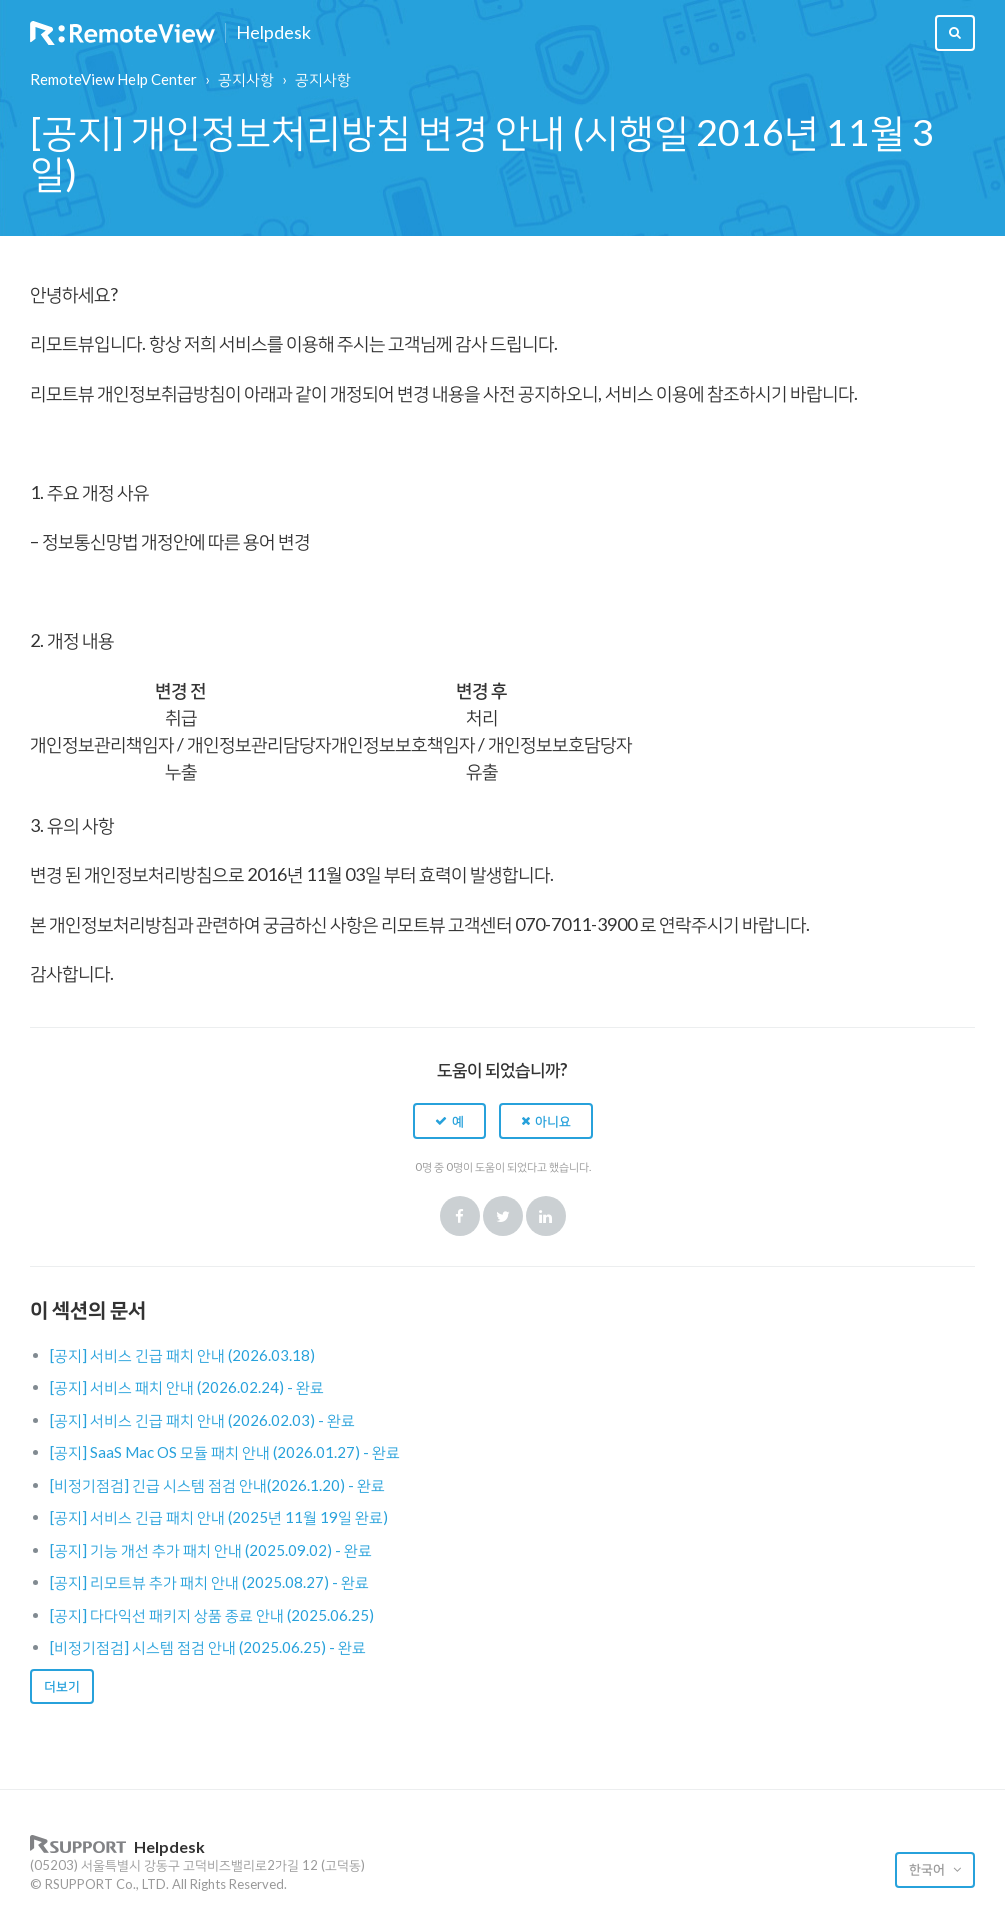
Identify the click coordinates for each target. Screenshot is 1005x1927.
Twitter (503, 1216)
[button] (449, 1121)
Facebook (460, 1216)
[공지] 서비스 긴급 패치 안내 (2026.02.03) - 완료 (202, 1420)
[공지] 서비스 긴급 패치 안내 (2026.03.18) (182, 1355)
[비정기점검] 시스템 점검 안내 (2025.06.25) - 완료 (208, 1647)
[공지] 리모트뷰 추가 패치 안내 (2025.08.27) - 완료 (209, 1582)
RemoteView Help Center (113, 79)
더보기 (62, 1686)
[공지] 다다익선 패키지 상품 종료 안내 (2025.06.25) (212, 1615)
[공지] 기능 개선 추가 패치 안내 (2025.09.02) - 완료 (211, 1550)
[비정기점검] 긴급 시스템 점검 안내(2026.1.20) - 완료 (217, 1485)
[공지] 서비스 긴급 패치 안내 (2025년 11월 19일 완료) (219, 1517)
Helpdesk (273, 33)
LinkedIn (546, 1216)
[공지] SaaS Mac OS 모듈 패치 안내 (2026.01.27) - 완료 (225, 1452)
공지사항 (246, 79)
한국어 (928, 1869)
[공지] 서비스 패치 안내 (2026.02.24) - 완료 (187, 1387)
